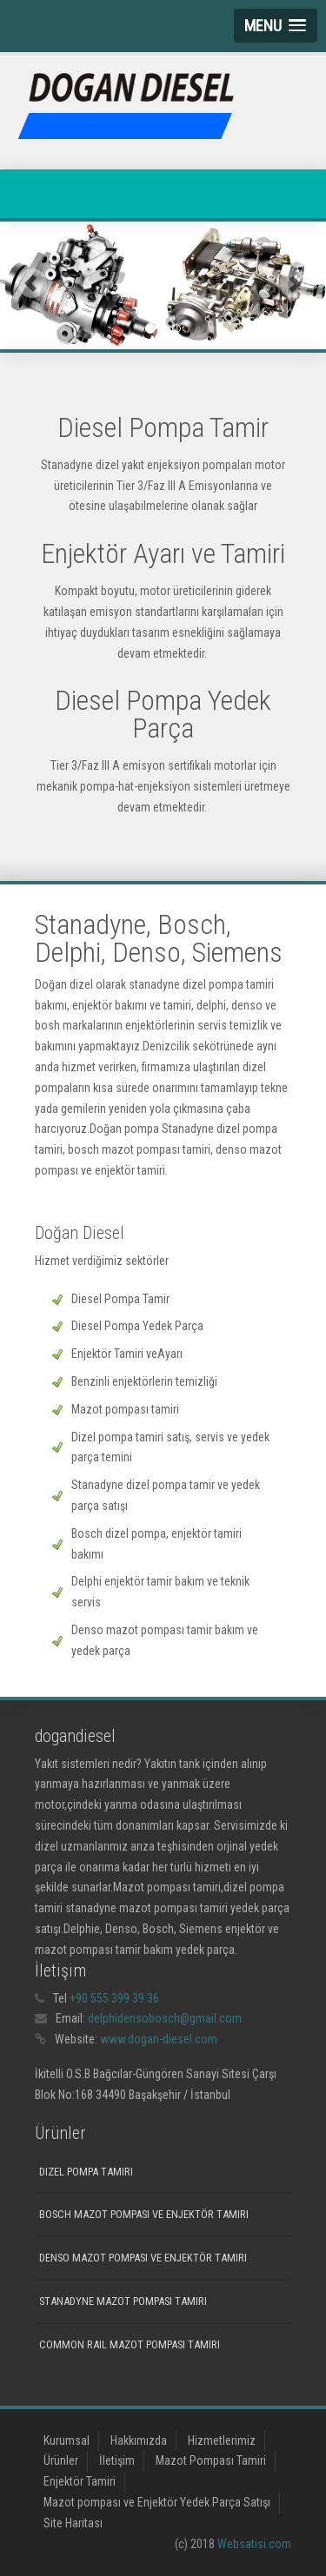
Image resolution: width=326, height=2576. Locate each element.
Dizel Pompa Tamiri (86, 2171)
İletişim (117, 2460)
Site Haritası (73, 2523)
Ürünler (60, 2460)
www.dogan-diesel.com (158, 2039)
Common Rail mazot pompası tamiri (129, 2344)
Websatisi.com (254, 2544)
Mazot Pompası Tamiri (211, 2460)
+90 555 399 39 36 (114, 1998)
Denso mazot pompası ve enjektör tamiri (143, 2257)
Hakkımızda (138, 2440)
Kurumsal (66, 2440)
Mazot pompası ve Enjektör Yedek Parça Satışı (156, 2502)
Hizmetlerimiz (222, 2440)
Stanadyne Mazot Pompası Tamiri (123, 2301)
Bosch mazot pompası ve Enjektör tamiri (144, 2214)
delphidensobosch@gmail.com (165, 2018)
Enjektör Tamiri (79, 2481)
